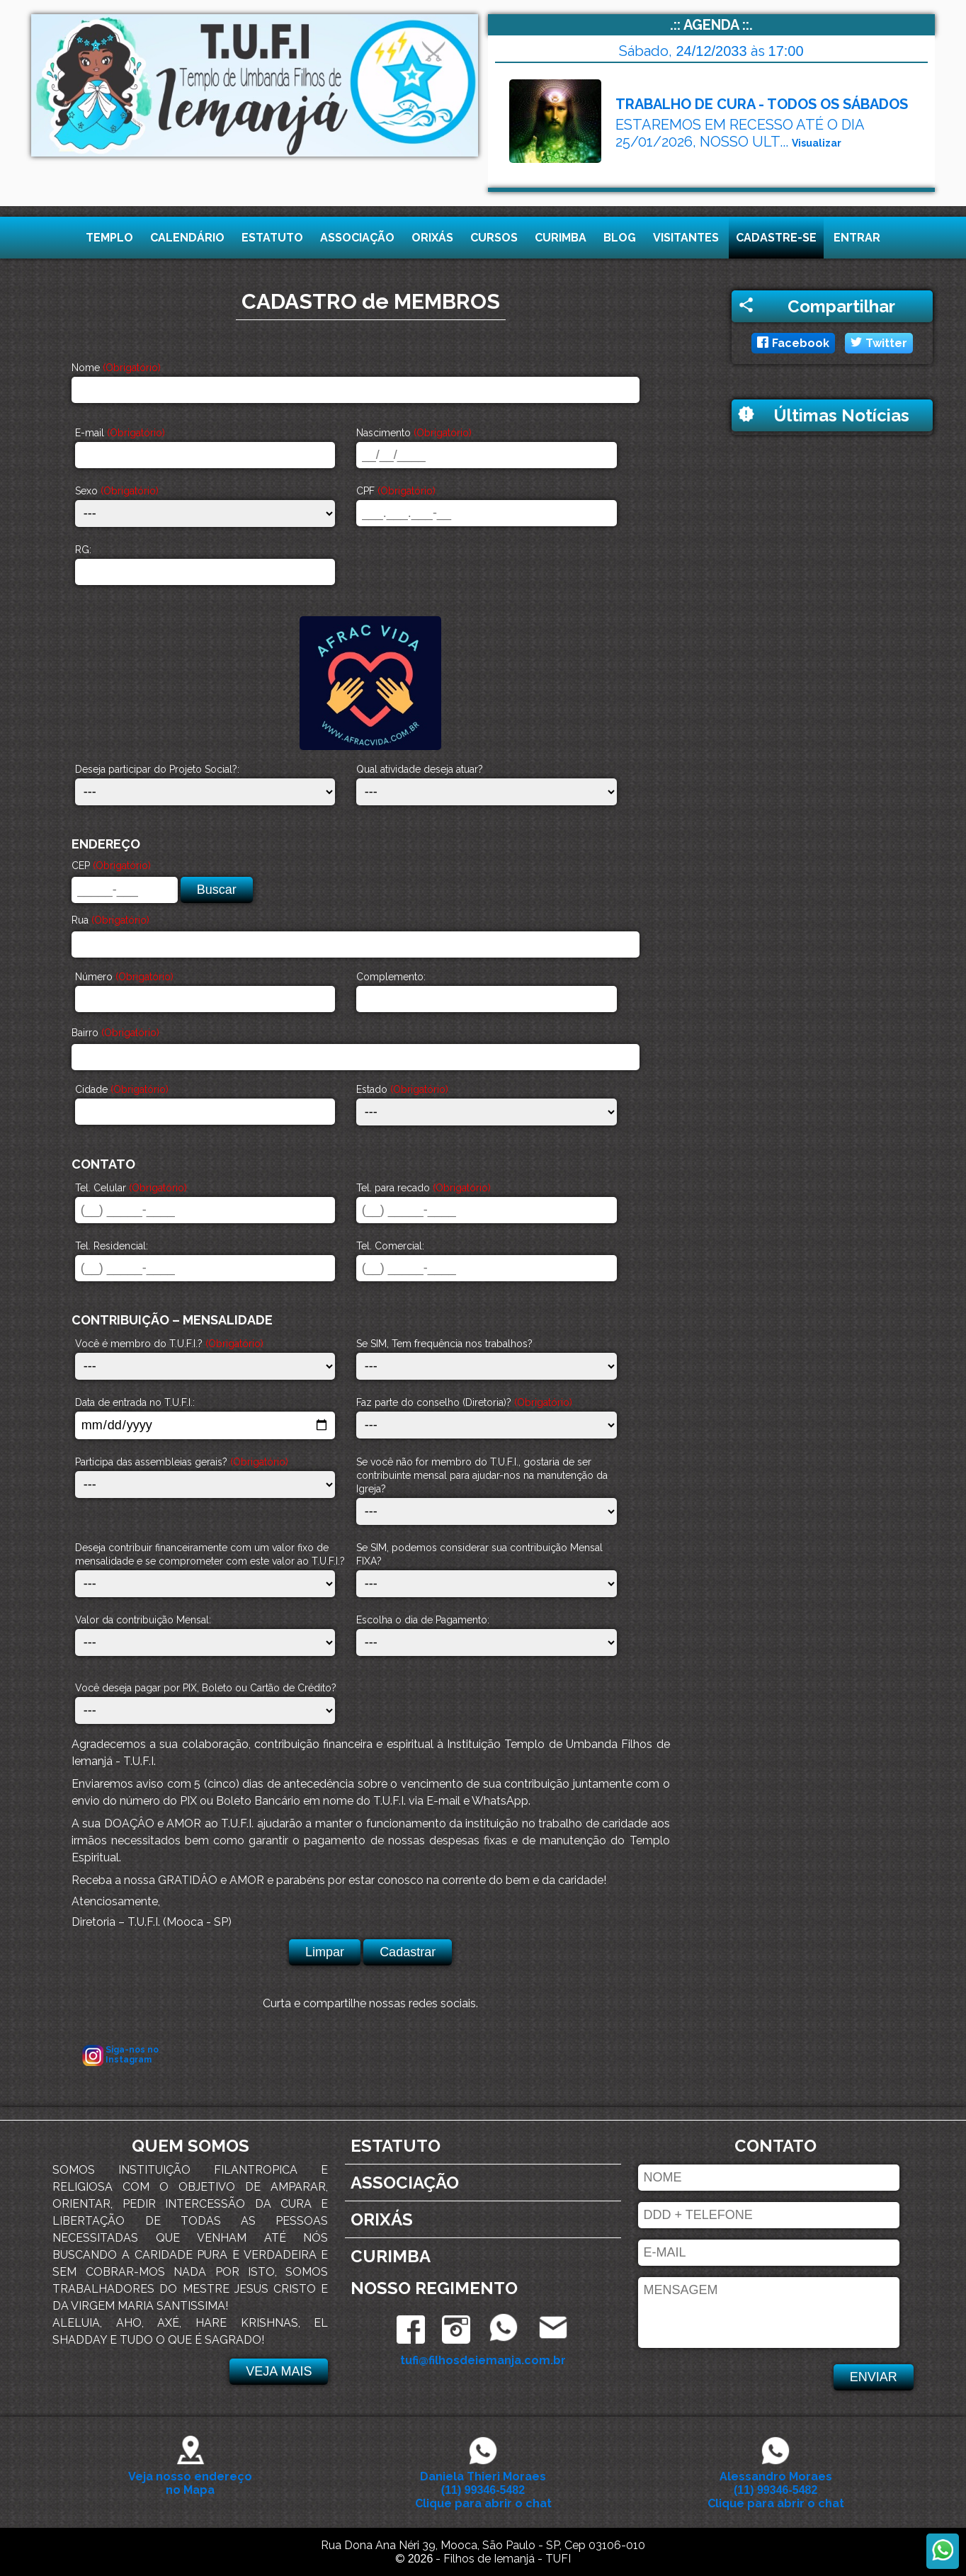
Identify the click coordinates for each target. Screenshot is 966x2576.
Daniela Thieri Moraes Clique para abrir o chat (483, 2483)
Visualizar (816, 143)
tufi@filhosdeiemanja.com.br (483, 2360)
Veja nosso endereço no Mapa (190, 2476)
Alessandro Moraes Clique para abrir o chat (776, 2483)
